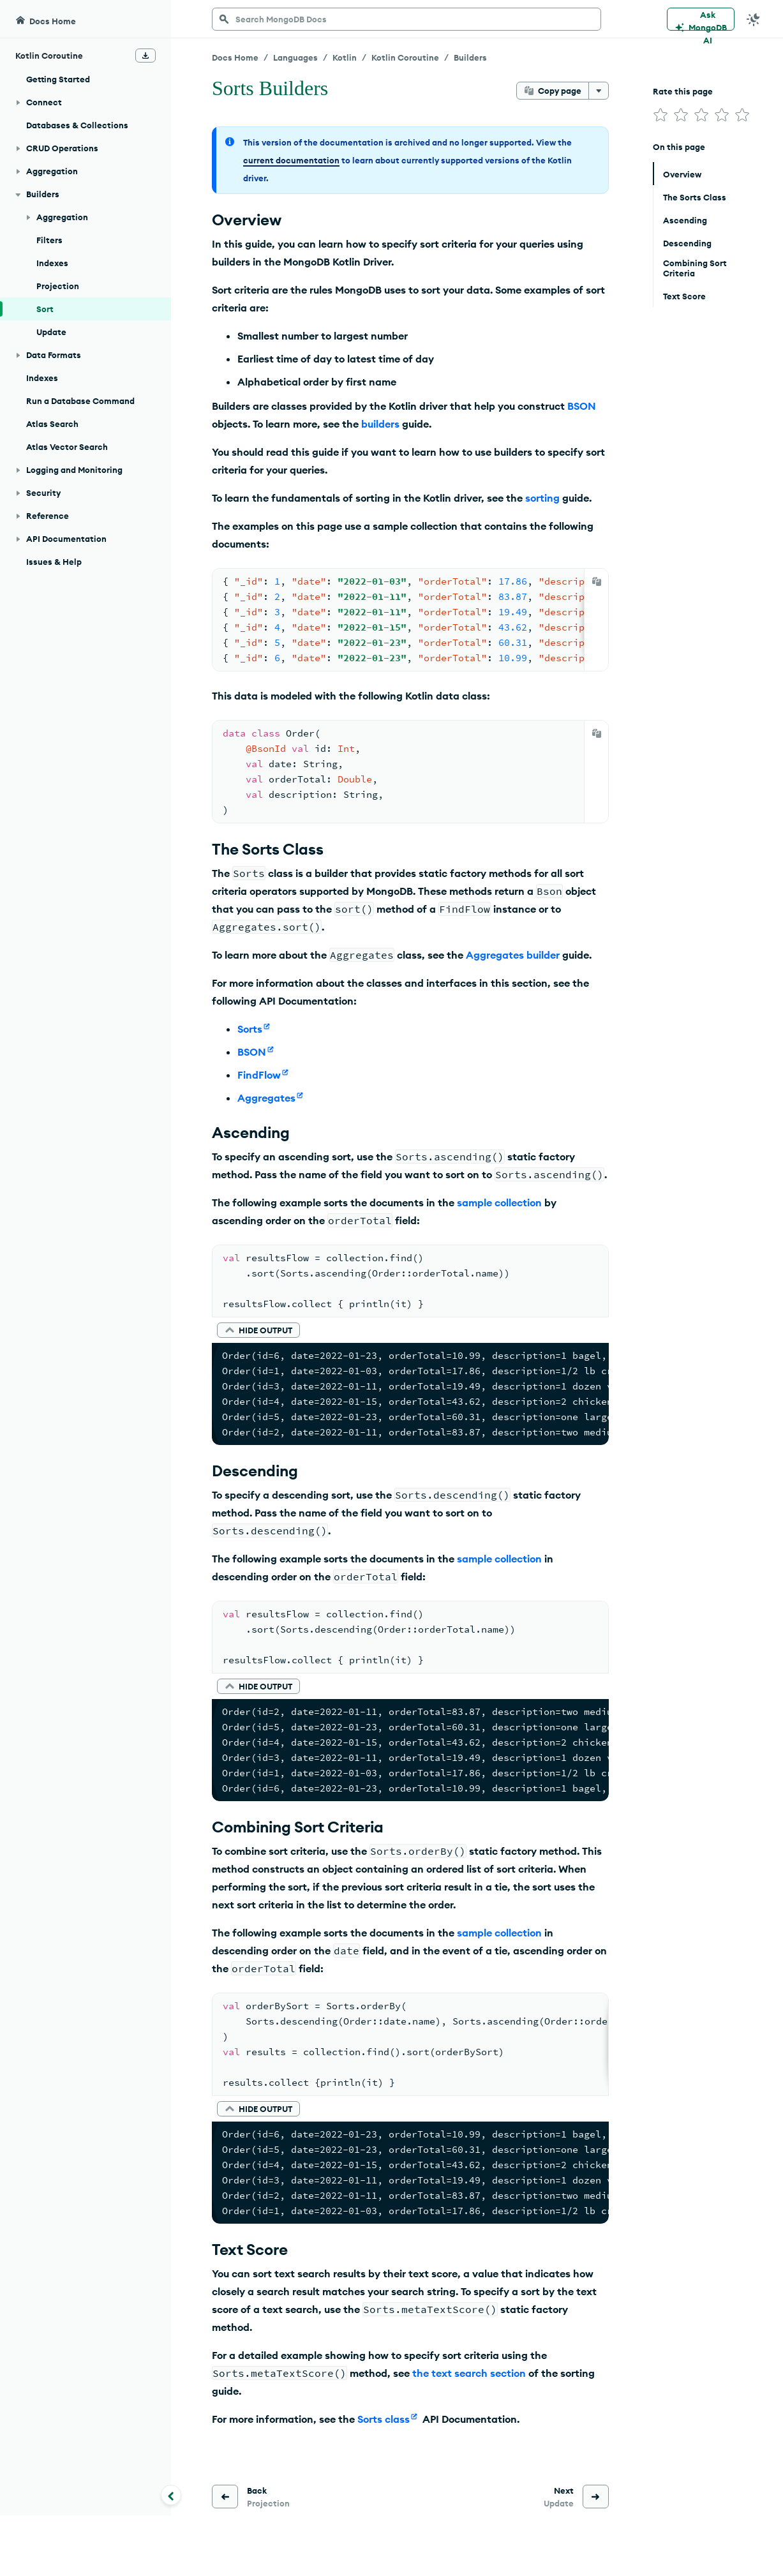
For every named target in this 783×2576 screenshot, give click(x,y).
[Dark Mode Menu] (754, 19)
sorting (542, 497)
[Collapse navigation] (171, 2495)
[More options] (598, 91)
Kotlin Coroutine (405, 57)
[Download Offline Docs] (145, 56)
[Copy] (597, 581)
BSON (581, 406)
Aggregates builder (513, 954)
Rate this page (683, 91)
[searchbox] (406, 19)
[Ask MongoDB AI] (701, 19)
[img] (660, 115)
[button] (258, 1330)
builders (380, 423)
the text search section (469, 2373)
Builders (470, 57)
